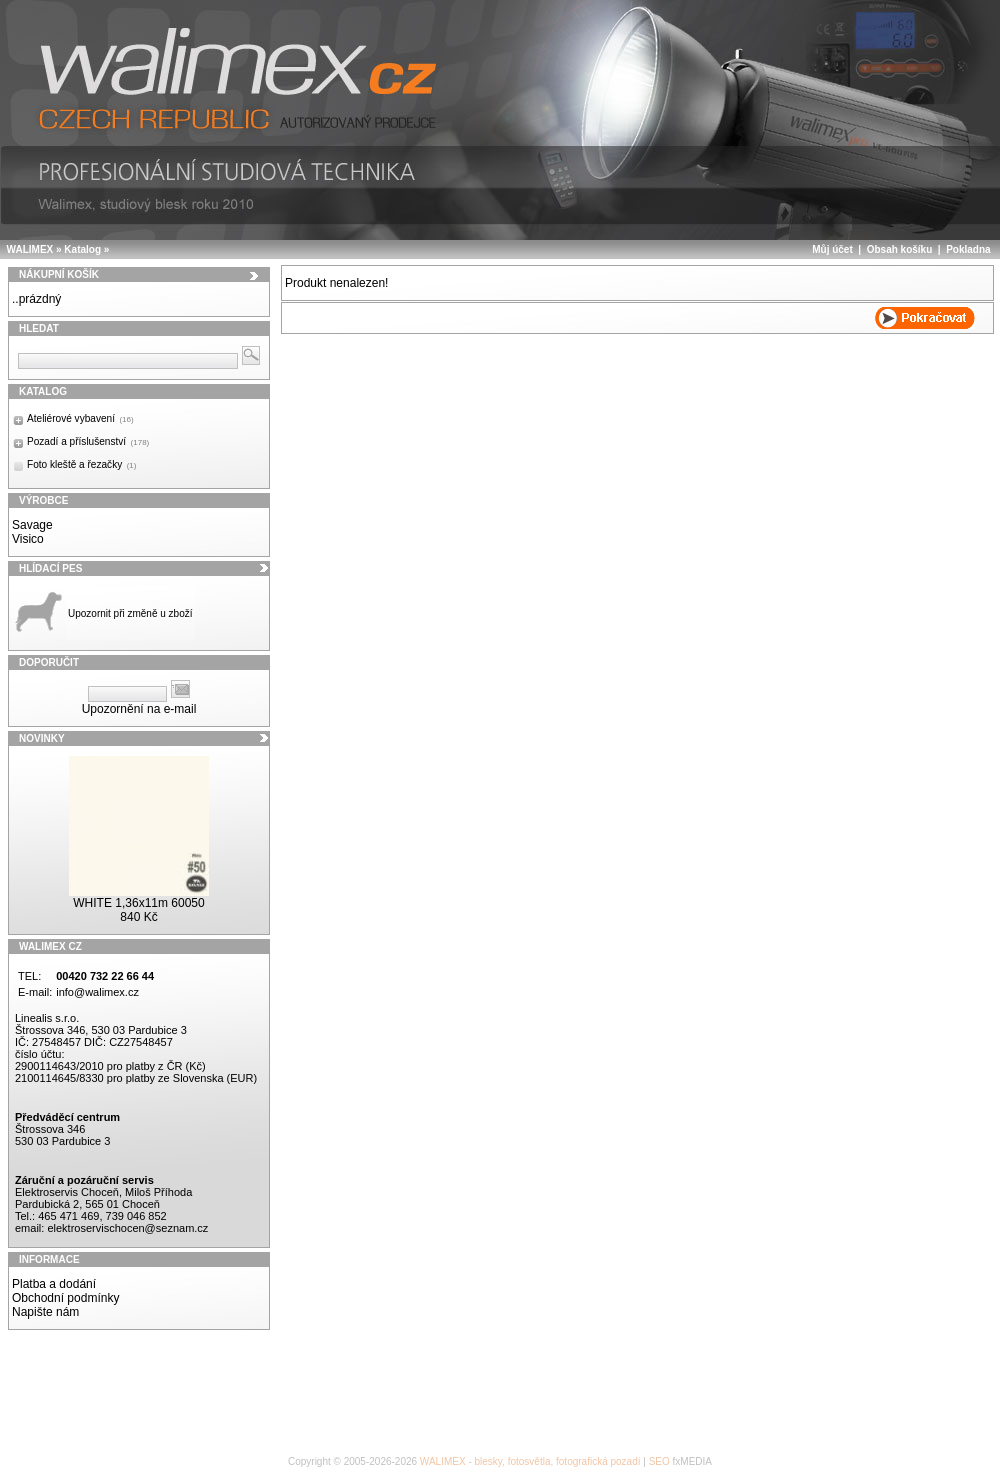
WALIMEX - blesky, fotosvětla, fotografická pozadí (530, 1461)
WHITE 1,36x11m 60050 (138, 903)
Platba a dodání (54, 1284)
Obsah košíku (900, 249)
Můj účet (832, 249)
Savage (32, 525)
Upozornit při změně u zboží (130, 613)
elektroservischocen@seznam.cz (127, 1228)
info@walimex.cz (97, 992)
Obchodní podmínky (65, 1298)
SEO (659, 1461)
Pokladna (968, 249)
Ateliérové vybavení (80, 418)
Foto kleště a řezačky (81, 464)
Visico (28, 539)
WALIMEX (30, 249)
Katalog (82, 249)
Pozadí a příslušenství (88, 441)
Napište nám (45, 1312)
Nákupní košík (59, 274)
